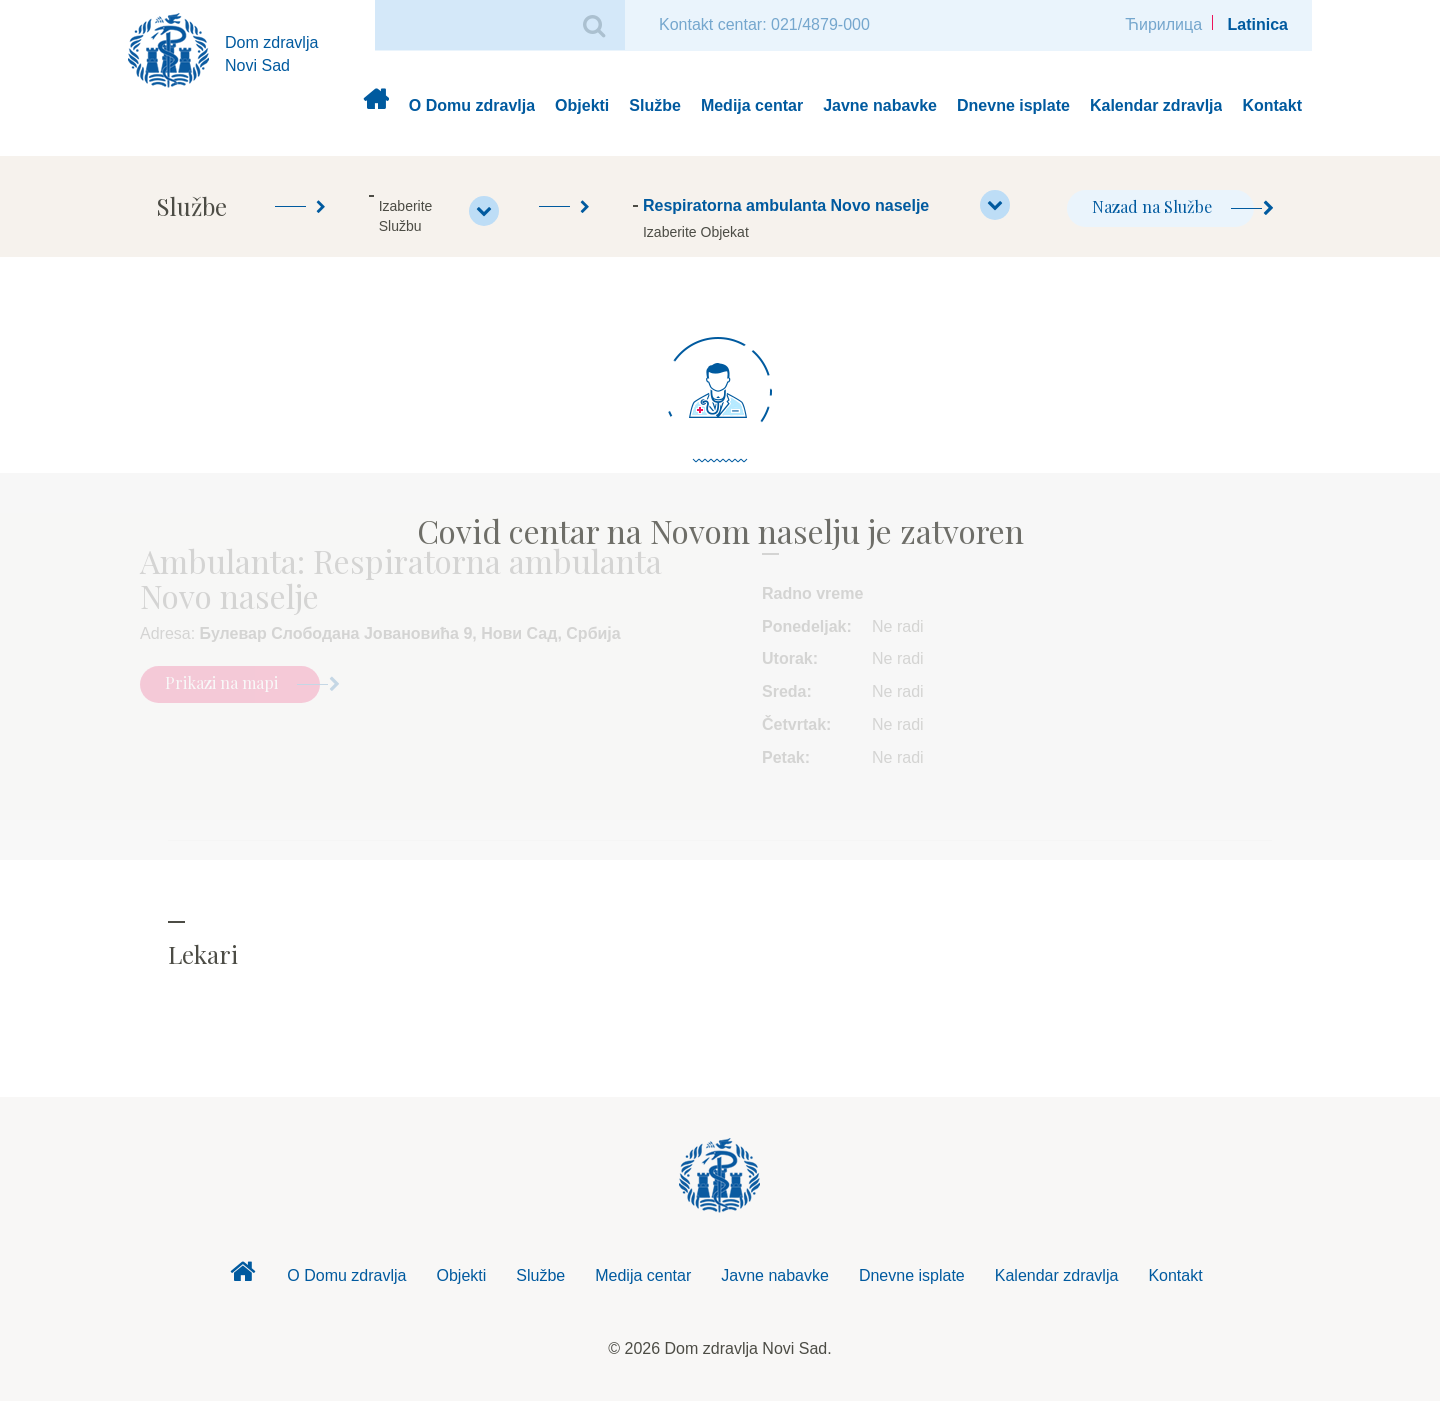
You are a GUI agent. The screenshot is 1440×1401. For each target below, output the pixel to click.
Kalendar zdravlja (1156, 105)
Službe (655, 105)
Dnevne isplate (1013, 105)
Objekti (582, 105)
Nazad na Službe (1173, 206)
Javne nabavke (880, 105)
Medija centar (752, 105)
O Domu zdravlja (472, 105)
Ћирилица (1163, 24)
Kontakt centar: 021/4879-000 (764, 24)
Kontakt (1272, 105)
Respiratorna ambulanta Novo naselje (826, 205)
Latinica (1258, 24)
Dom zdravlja (375, 106)
